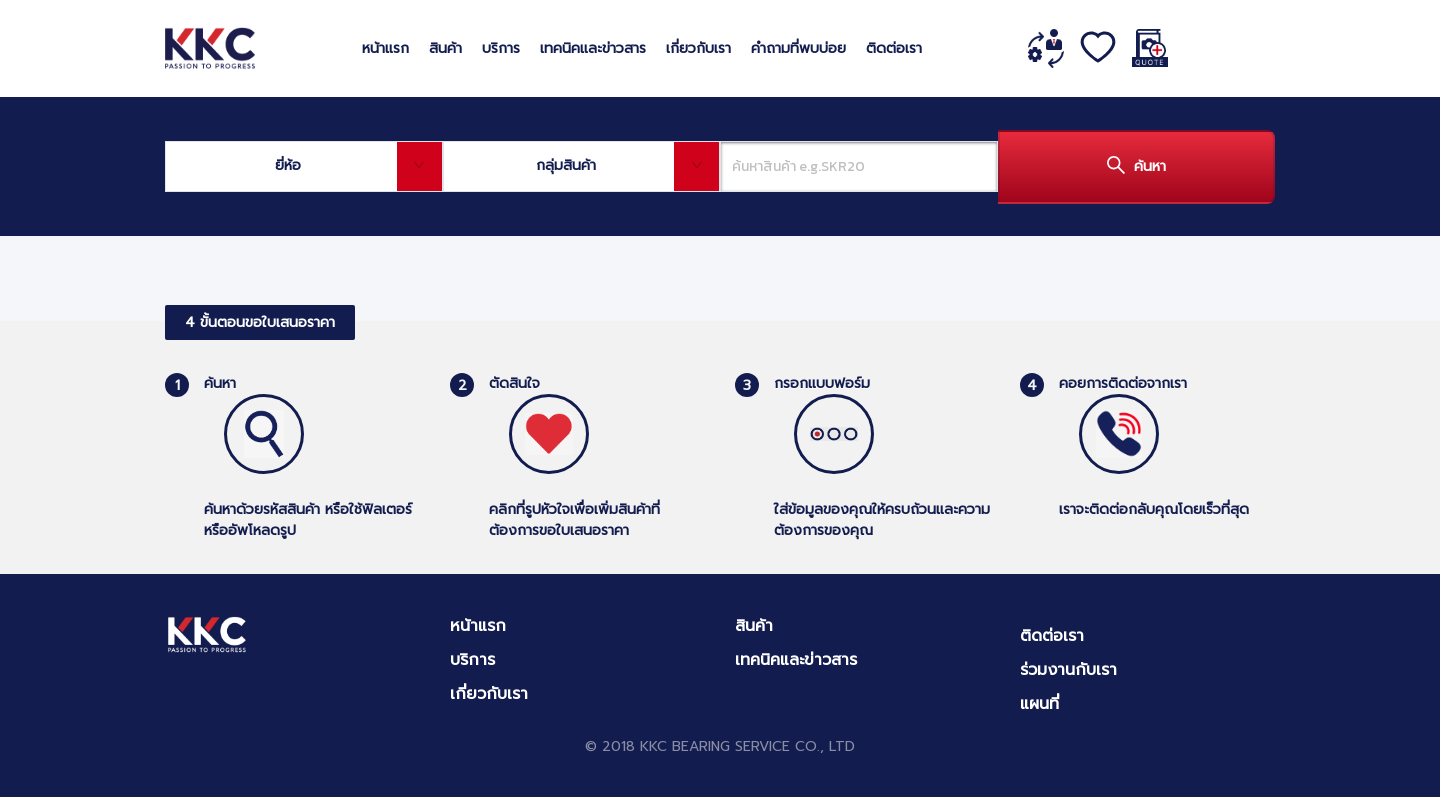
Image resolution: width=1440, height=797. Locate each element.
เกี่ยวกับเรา (698, 48)
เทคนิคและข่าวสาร (593, 48)
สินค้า (445, 48)
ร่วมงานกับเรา (1068, 670)
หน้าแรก (385, 48)
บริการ (501, 48)
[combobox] (304, 167)
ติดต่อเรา (894, 48)
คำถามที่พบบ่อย (798, 48)
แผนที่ (1039, 704)
